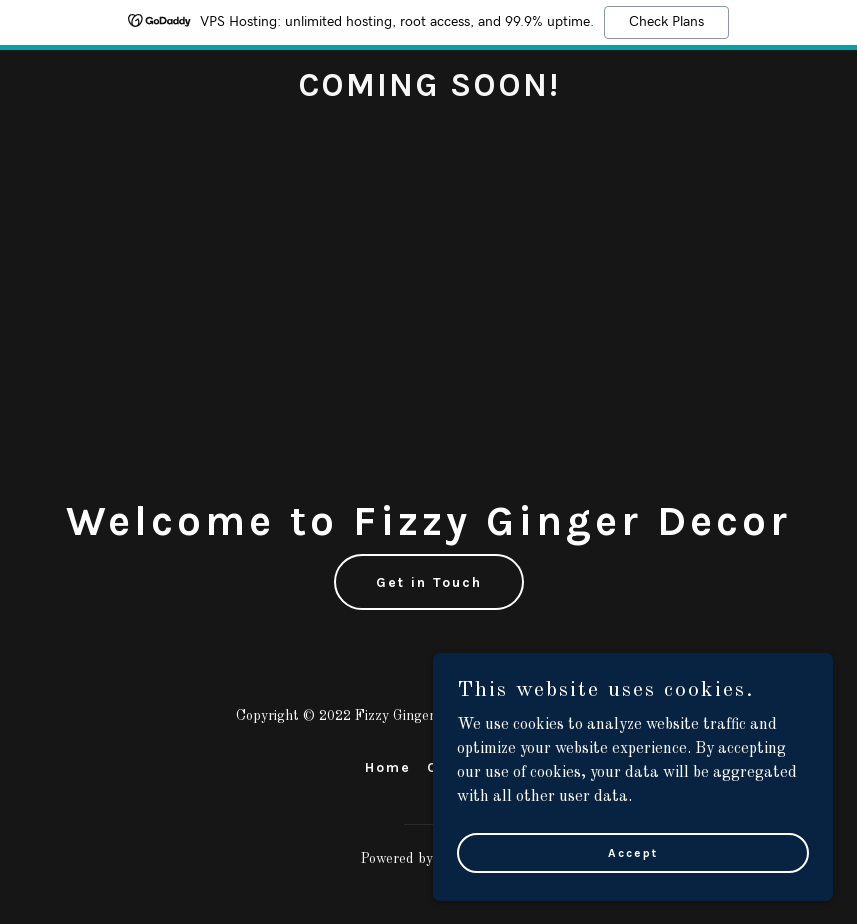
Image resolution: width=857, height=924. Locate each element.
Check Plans (666, 22)
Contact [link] (459, 767)
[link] (429, 92)
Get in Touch (429, 582)
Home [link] (388, 767)
